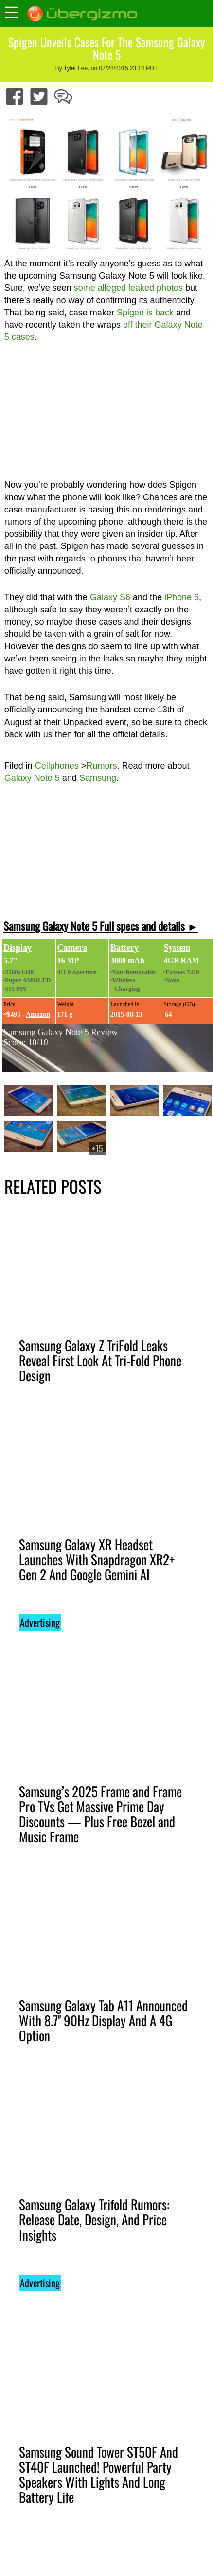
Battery (124, 948)
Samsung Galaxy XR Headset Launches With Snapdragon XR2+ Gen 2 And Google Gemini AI (97, 1559)
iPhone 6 (181, 597)
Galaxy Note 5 (32, 778)
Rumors (101, 766)
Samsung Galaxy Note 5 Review (60, 1032)
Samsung (97, 778)
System (177, 948)
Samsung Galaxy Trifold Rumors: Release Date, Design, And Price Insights (94, 2219)
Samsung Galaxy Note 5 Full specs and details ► (100, 926)
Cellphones (57, 766)
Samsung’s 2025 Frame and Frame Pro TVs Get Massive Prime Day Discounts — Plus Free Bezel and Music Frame (100, 1814)
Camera (72, 948)
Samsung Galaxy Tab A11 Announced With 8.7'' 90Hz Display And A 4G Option (103, 2020)
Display (17, 948)
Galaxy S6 (110, 597)
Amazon (38, 1014)
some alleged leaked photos (128, 288)
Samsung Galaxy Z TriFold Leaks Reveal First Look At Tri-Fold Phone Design (100, 1360)
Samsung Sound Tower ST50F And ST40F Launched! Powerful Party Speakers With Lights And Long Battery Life (98, 2474)
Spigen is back (145, 312)
